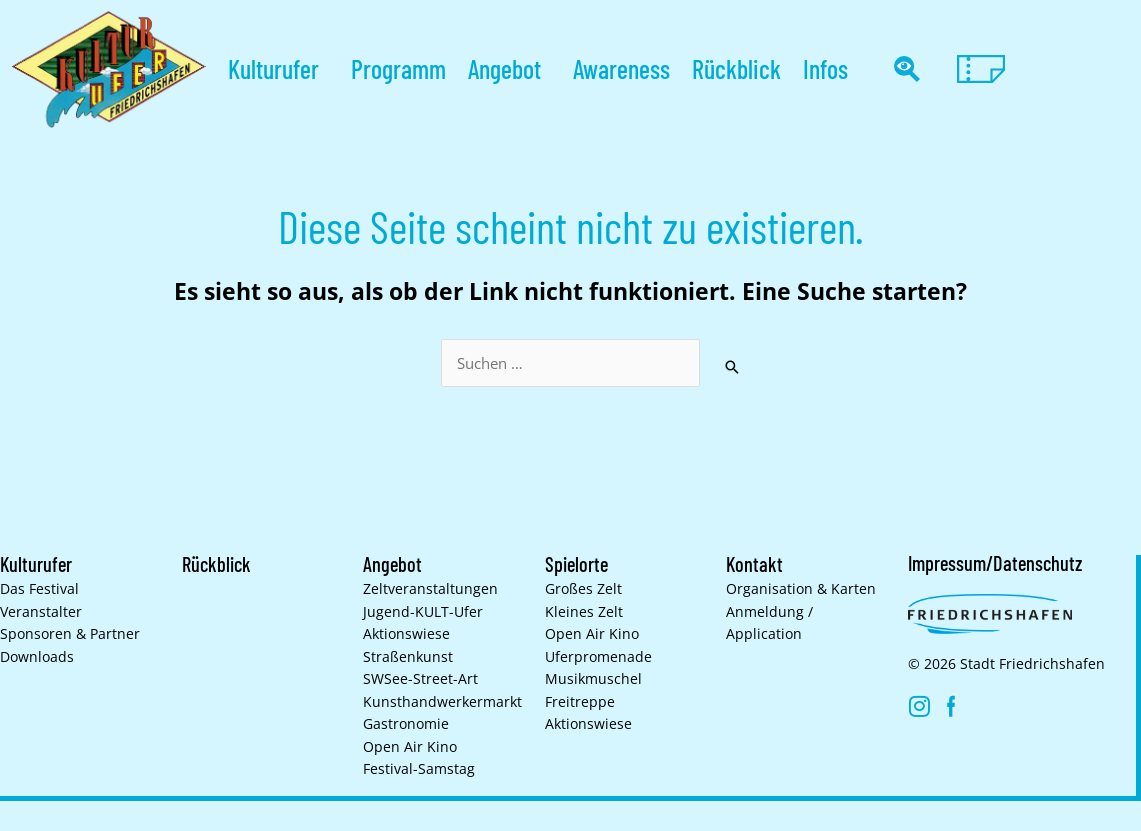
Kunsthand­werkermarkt (442, 702)
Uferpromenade (598, 657)
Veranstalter (41, 612)
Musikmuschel (593, 679)
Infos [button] (830, 68)
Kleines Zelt (584, 612)
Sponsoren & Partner (70, 634)
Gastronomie (406, 724)
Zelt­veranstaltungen (430, 589)
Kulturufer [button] (278, 68)
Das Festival (39, 589)
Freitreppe (580, 702)
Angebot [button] (509, 68)
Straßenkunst (408, 657)
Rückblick (736, 68)
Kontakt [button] (754, 564)
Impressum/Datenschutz (995, 563)
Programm (398, 68)
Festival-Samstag (419, 769)
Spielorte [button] (576, 564)
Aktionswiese (406, 634)
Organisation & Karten (801, 589)
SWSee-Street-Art (420, 679)
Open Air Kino (410, 747)
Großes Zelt (583, 589)
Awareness (621, 68)
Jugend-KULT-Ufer (423, 612)
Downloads (37, 657)
